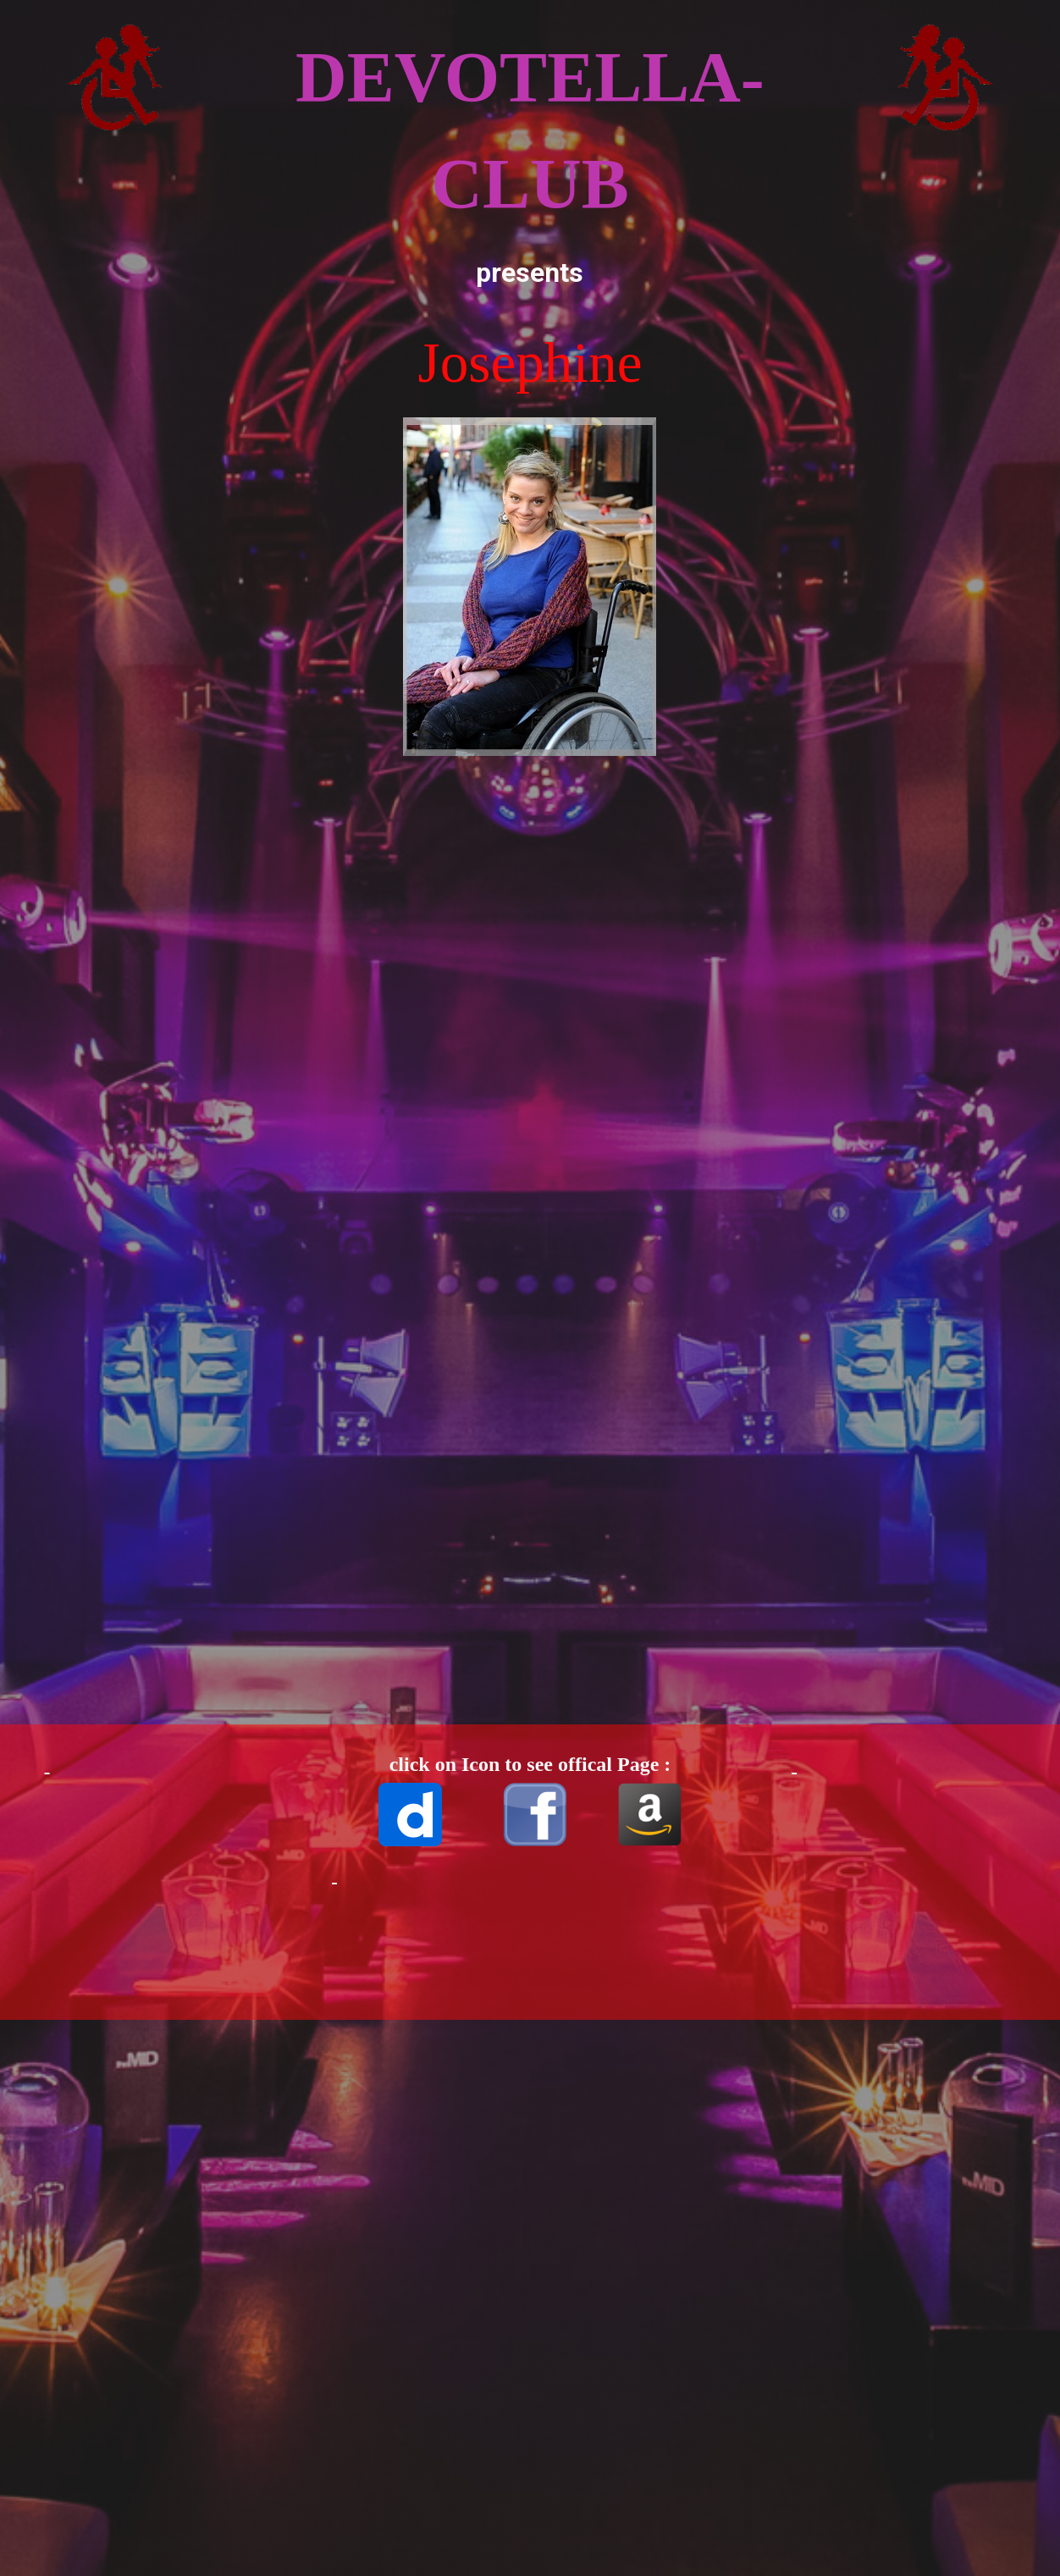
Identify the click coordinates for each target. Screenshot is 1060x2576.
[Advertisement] (156, 609)
